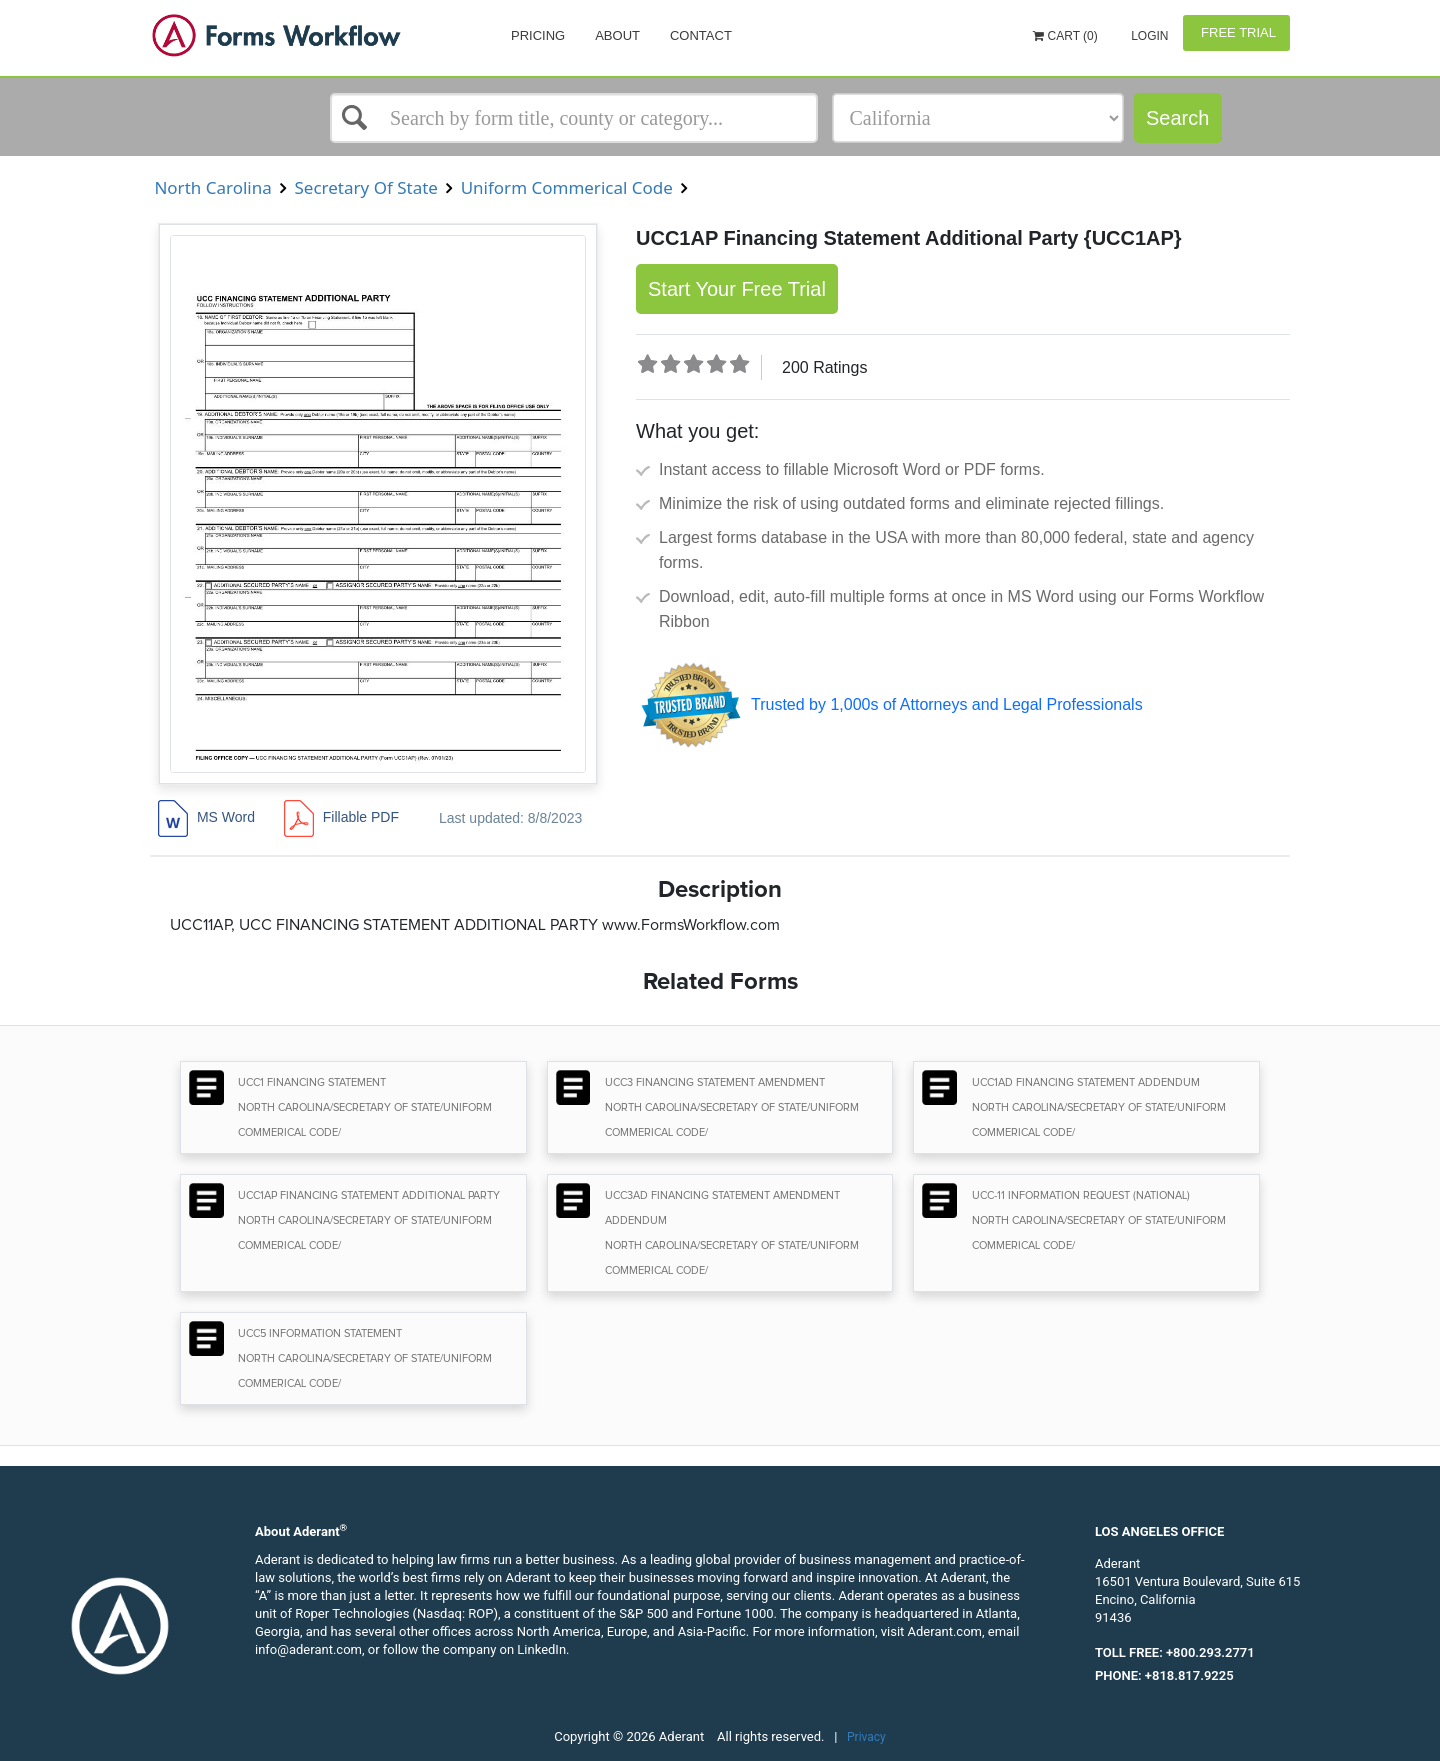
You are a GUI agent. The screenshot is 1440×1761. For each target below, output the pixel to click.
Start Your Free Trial (737, 289)
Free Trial (1236, 32)
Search (1177, 118)
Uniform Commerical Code (566, 187)
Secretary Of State (366, 187)
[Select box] (574, 118)
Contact (701, 35)
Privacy (866, 1737)
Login (1148, 36)
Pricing (538, 35)
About (617, 35)
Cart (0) (1065, 36)
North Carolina (213, 187)
